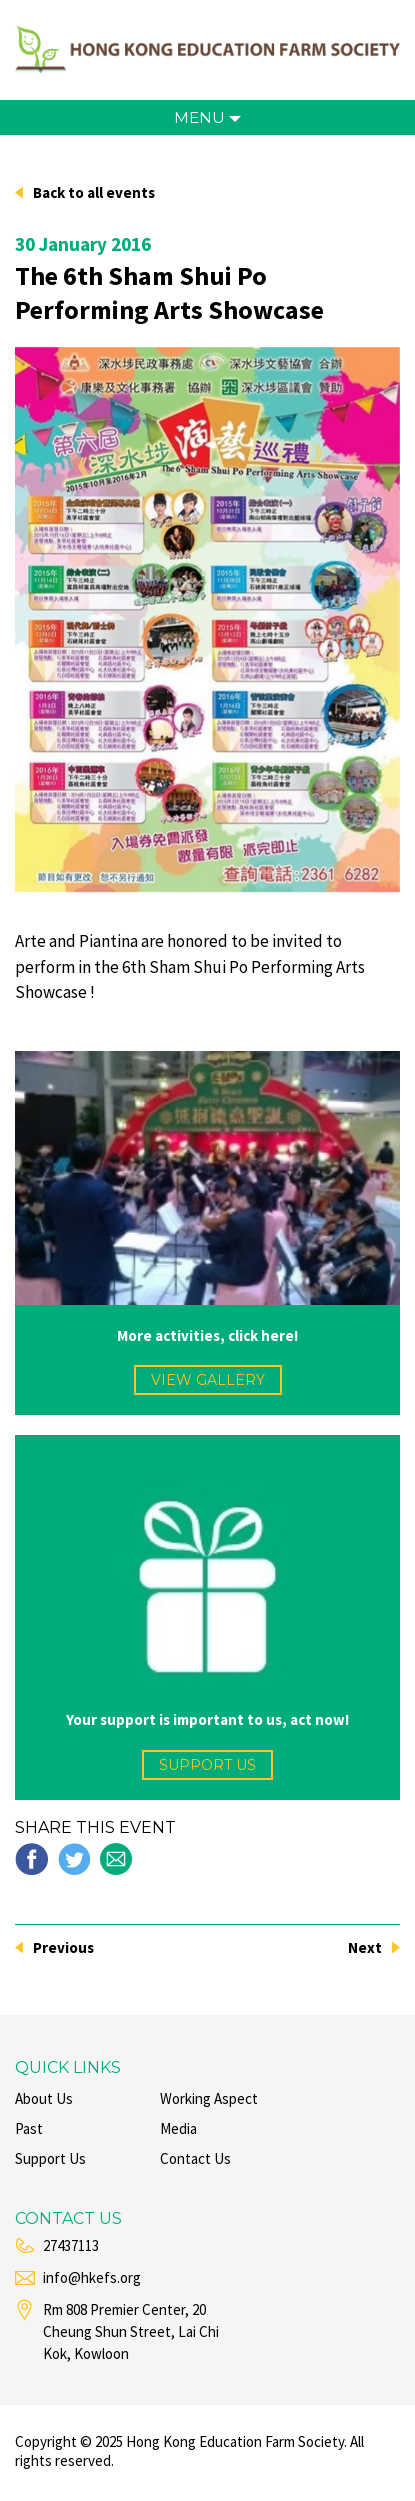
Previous (63, 1947)
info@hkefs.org (92, 2277)
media (178, 2128)
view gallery (208, 1380)
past (29, 2128)
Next (365, 1947)
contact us (195, 2158)
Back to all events (94, 192)
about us (44, 2098)
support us (207, 1765)
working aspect (209, 2098)
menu (207, 117)
